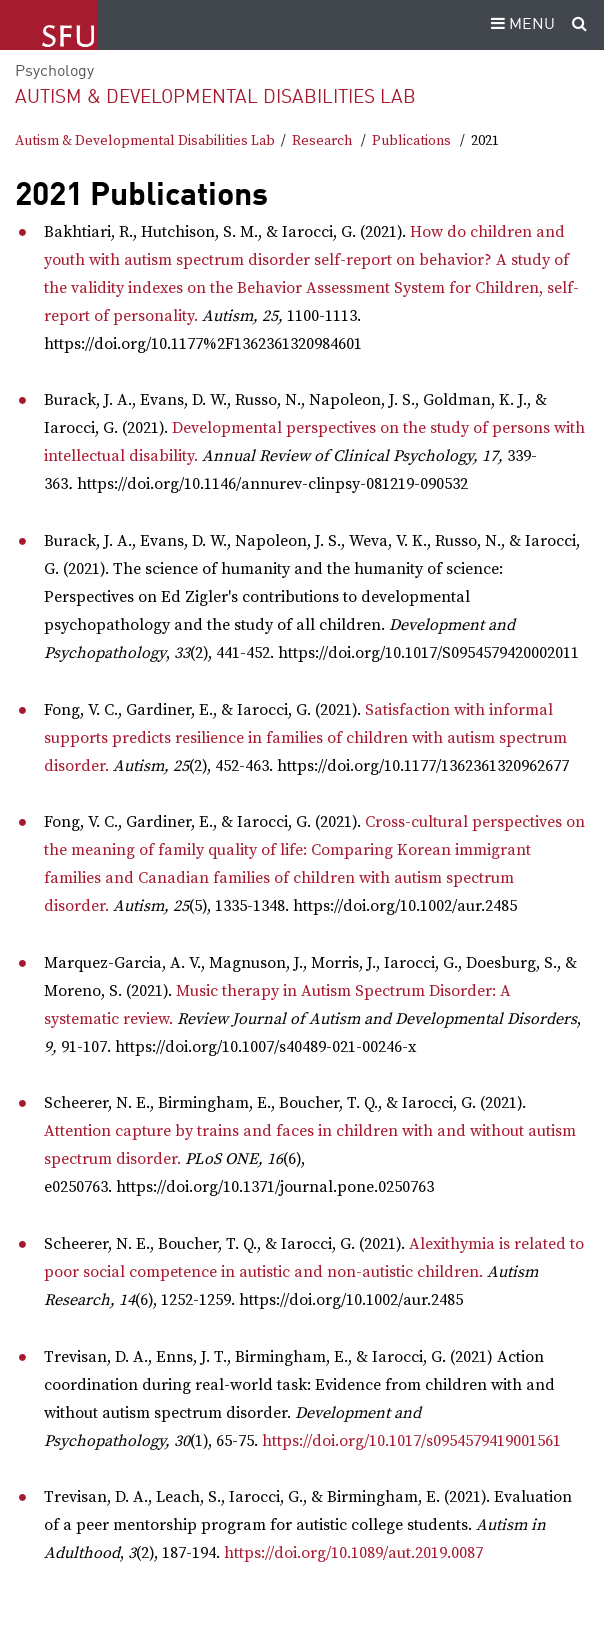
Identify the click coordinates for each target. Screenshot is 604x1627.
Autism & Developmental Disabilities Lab (215, 97)
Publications (411, 141)
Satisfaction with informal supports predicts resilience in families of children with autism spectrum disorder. (305, 738)
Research (322, 141)
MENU (520, 25)
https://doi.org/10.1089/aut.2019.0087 (353, 1553)
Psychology (54, 72)
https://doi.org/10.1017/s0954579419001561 (411, 1441)
